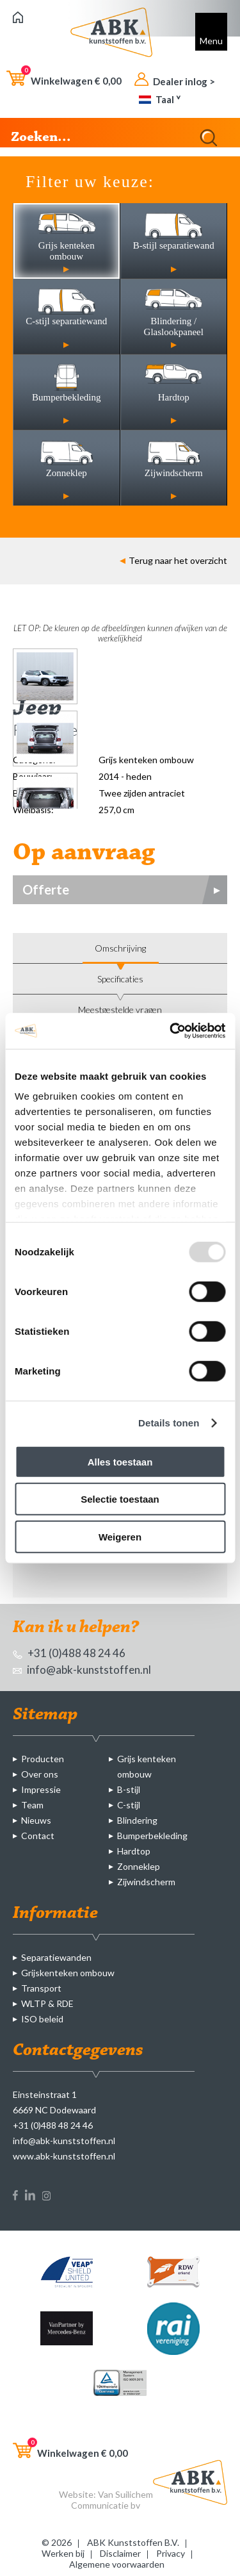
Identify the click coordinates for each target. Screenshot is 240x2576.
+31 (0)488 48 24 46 (69, 1653)
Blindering (137, 1820)
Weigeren (120, 1536)
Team (32, 1804)
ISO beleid (42, 2018)
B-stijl (128, 1789)
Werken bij (63, 2553)
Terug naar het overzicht (173, 560)
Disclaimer (120, 2553)
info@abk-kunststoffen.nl (82, 1669)
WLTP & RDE (47, 2003)
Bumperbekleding (152, 1835)
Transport (41, 1988)
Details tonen (168, 1422)
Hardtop (133, 1850)
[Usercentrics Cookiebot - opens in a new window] (170, 1031)
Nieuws (36, 1820)
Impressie (41, 1789)
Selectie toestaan (120, 1499)
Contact (37, 1835)
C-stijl (128, 1804)
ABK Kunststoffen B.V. (133, 2542)
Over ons (39, 1774)
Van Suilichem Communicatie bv (112, 2500)
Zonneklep (138, 1866)
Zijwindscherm (146, 1881)
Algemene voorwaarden (116, 2564)
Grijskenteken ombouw (68, 1972)
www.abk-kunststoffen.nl (64, 2156)
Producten (42, 1758)
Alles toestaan (120, 1461)
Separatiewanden (56, 1957)
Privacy (170, 2553)
